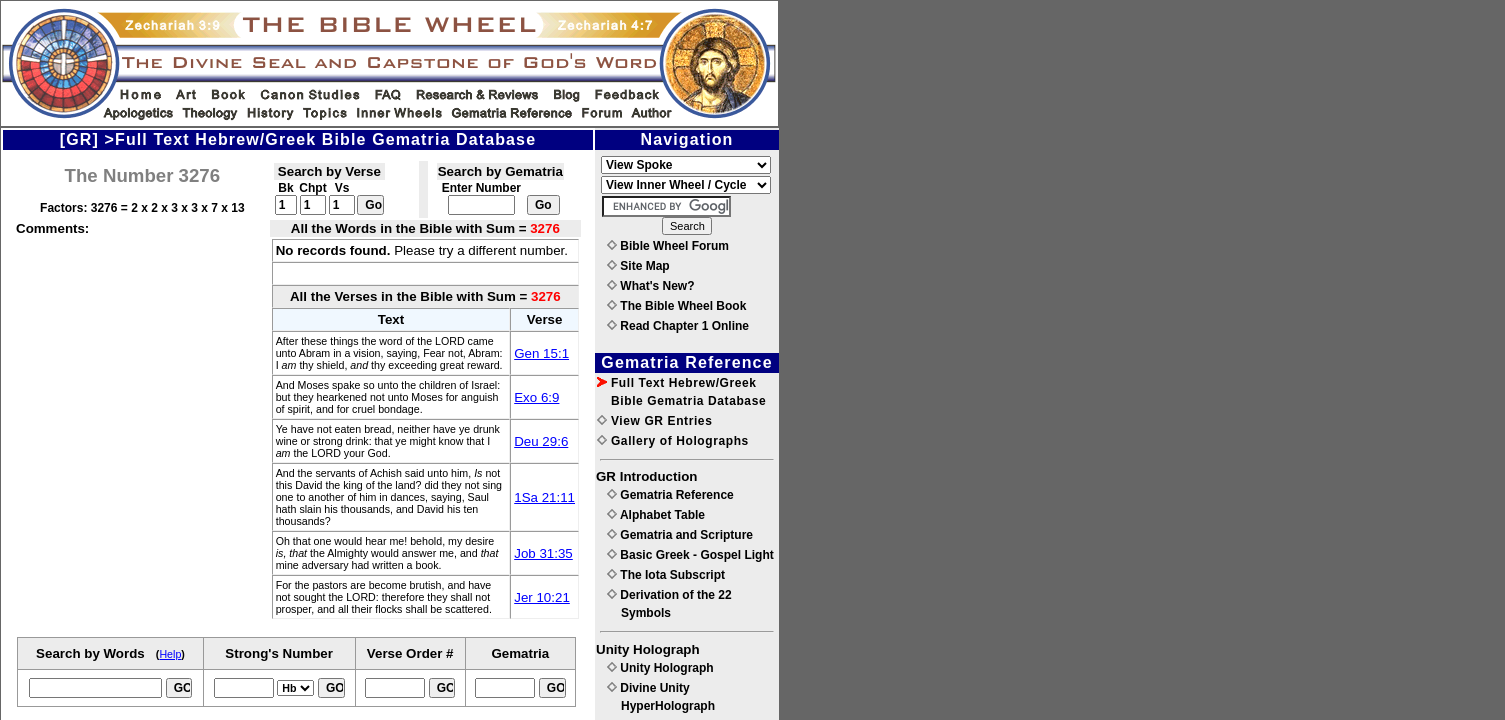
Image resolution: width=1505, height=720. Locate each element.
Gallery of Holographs (673, 441)
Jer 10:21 (542, 597)
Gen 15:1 (541, 353)
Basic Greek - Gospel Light (690, 555)
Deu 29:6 (541, 441)
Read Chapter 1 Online (678, 326)
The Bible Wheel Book (676, 306)
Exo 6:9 (536, 397)
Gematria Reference (670, 495)
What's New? (651, 286)
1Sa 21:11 (544, 497)
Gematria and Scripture (680, 535)
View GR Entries (654, 421)
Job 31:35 (543, 553)
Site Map (638, 266)
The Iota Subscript (666, 575)
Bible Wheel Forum (668, 246)
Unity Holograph (660, 668)
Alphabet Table (656, 515)
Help (170, 654)
